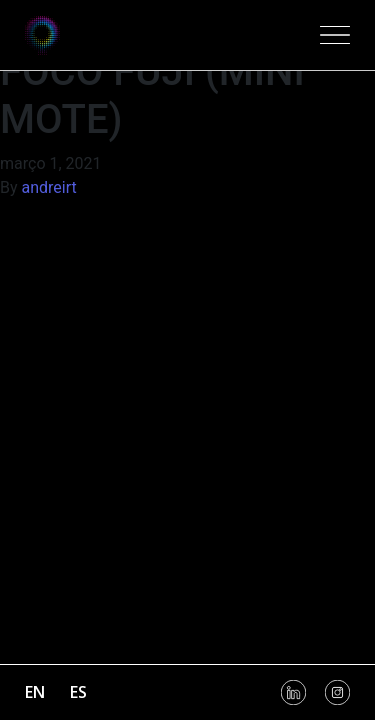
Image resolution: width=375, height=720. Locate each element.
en (35, 692)
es (78, 692)
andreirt (49, 187)
